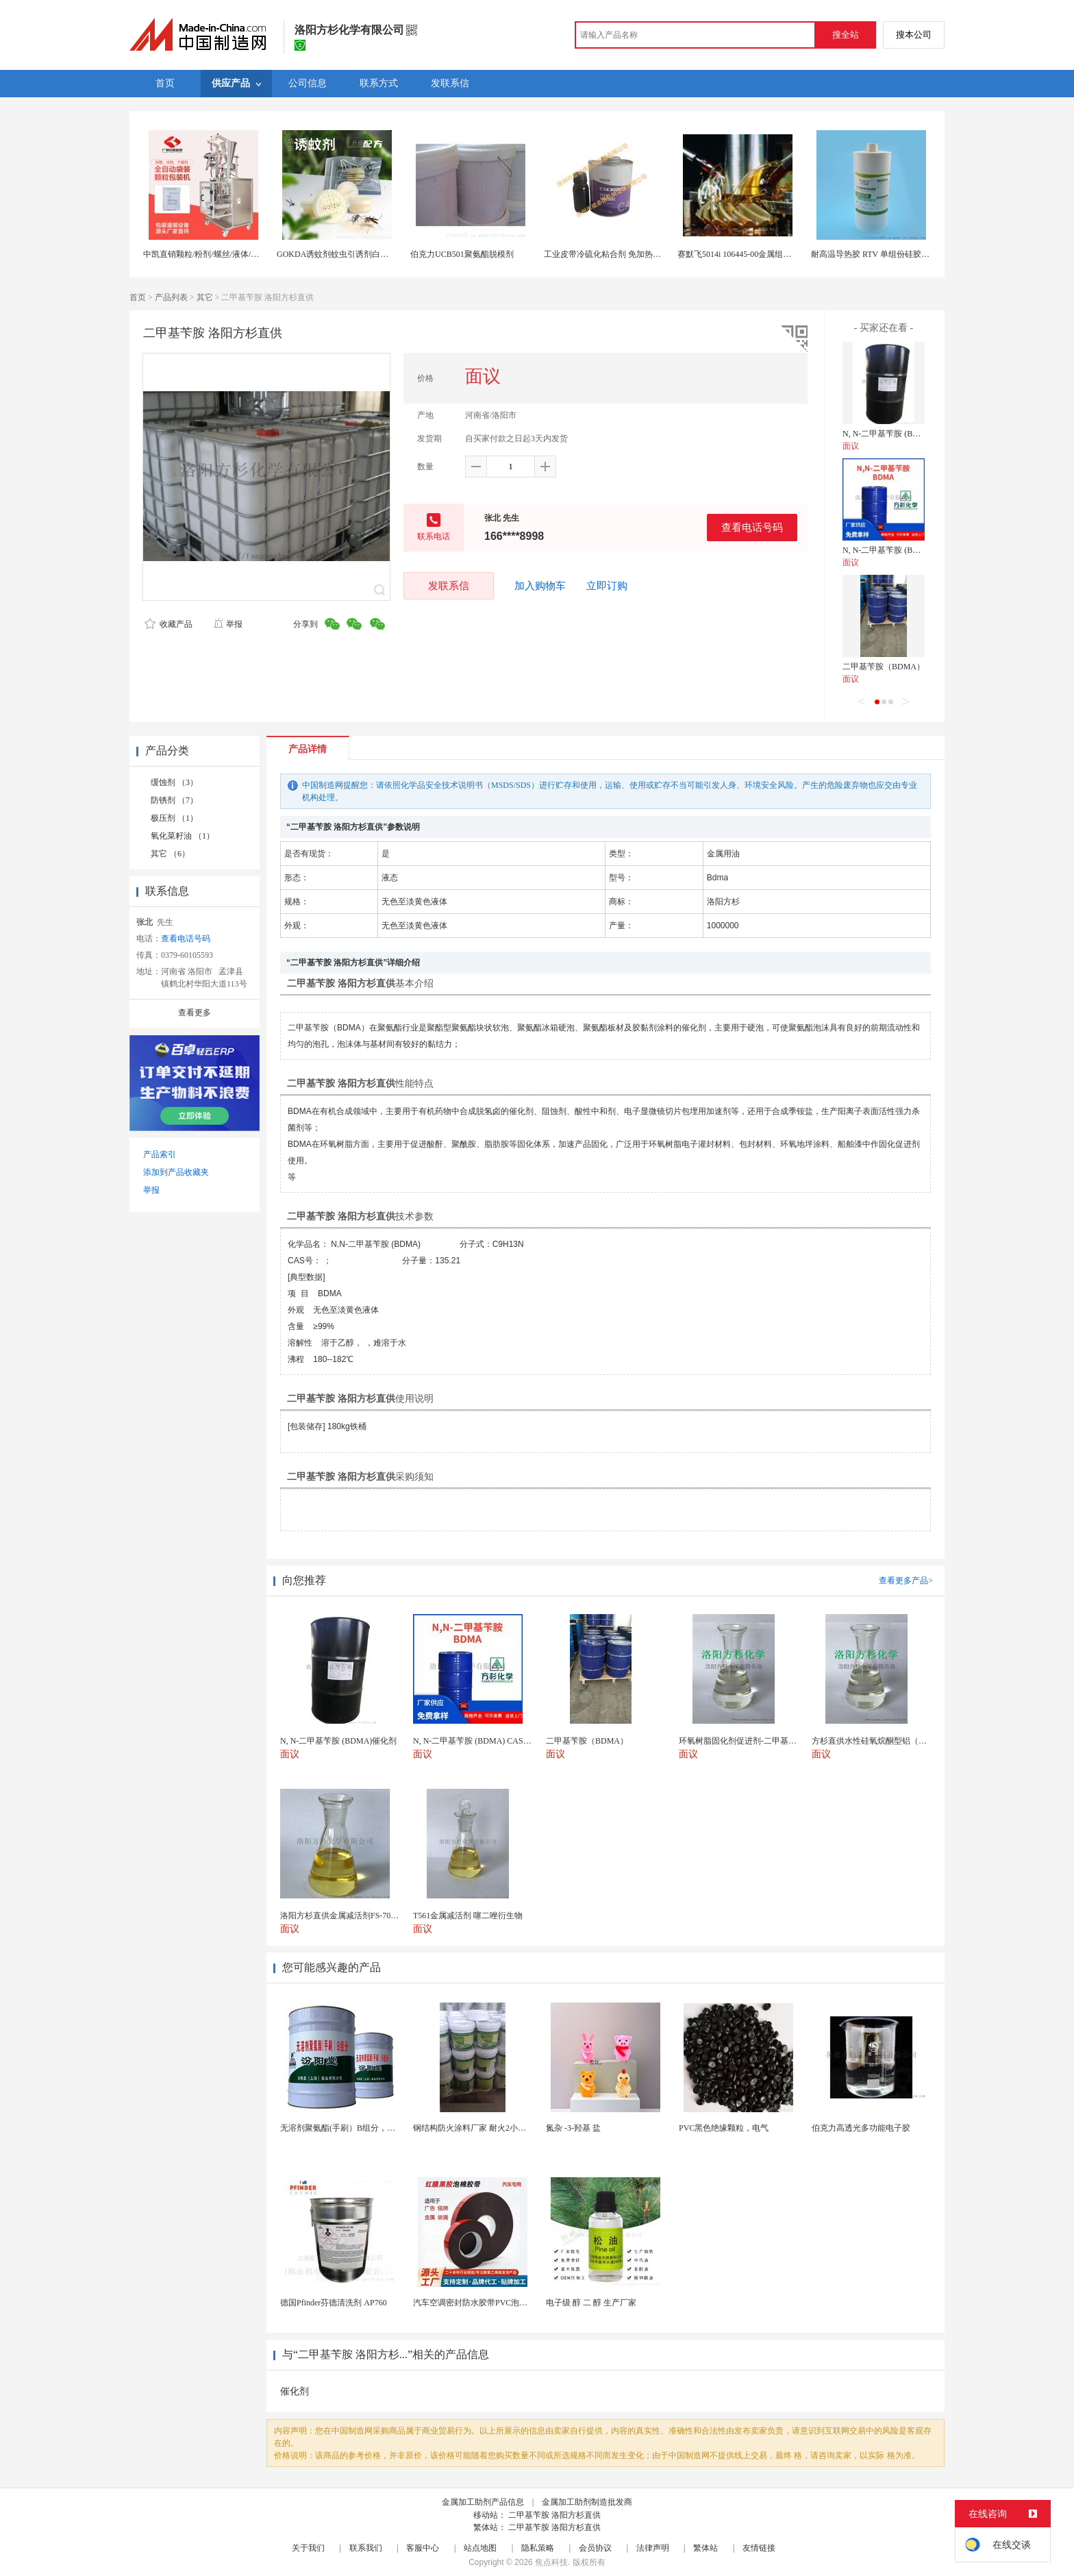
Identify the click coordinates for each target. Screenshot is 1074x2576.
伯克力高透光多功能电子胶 (861, 2128)
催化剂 (294, 2391)
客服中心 (422, 2548)
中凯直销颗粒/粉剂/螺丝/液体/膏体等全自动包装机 (234, 254)
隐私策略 (537, 2548)
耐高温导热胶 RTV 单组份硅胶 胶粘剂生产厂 (892, 254)
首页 (137, 297)
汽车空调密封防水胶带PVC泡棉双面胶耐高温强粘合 (507, 2302)
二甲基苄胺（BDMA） (883, 666)
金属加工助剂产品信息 (483, 2502)
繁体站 (705, 2548)
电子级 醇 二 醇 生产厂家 (591, 2302)
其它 (205, 297)
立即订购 (606, 585)
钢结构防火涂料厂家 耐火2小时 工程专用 (487, 2128)
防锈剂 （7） (174, 800)
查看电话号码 (752, 527)
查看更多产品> (906, 1580)
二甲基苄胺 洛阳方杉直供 (554, 2515)
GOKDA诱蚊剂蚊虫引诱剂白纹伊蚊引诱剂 (353, 254)
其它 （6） (170, 853)
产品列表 (171, 297)
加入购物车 (540, 585)
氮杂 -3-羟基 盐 (573, 2128)
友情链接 (758, 2548)
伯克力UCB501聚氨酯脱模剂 (462, 254)
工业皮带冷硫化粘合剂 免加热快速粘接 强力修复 (632, 254)
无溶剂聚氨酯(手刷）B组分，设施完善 (350, 2128)
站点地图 (480, 2548)
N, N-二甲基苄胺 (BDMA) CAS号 (901, 550)
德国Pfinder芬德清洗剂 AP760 (333, 2302)
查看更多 (194, 1012)
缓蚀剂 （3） (174, 782)
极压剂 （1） (174, 818)
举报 (227, 624)
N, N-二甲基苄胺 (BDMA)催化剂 (900, 433)
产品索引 (159, 1154)
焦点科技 (551, 2562)
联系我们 (365, 2548)
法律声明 (652, 2548)
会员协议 (595, 2548)
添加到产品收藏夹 (176, 1172)
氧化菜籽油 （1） (182, 836)
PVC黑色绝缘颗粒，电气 (724, 2128)
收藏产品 (168, 624)
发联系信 (448, 585)
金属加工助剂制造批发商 (587, 2502)
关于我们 (308, 2548)
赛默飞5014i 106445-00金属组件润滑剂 (746, 254)
